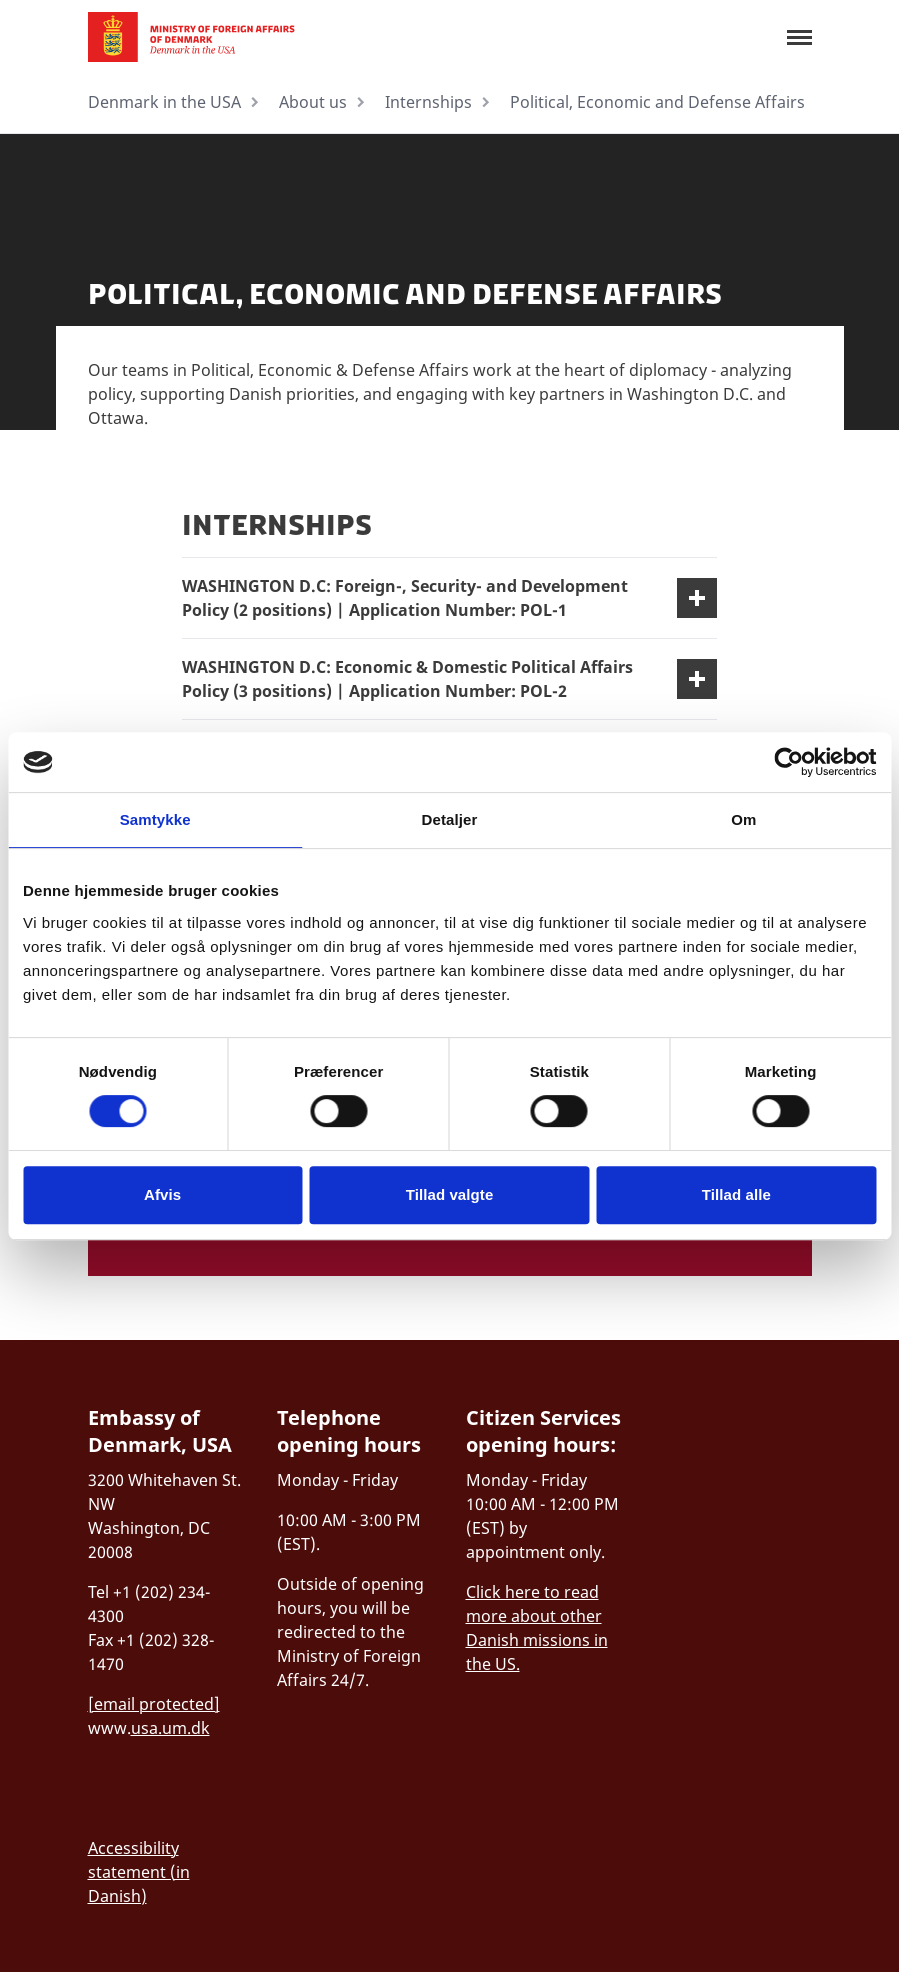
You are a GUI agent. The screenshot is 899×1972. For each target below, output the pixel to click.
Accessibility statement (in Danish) (139, 1872)
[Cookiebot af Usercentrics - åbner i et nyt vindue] (788, 762)
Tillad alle (736, 1194)
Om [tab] (743, 819)
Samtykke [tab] (155, 819)
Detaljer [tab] (450, 819)
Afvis (162, 1194)
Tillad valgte (450, 1194)
